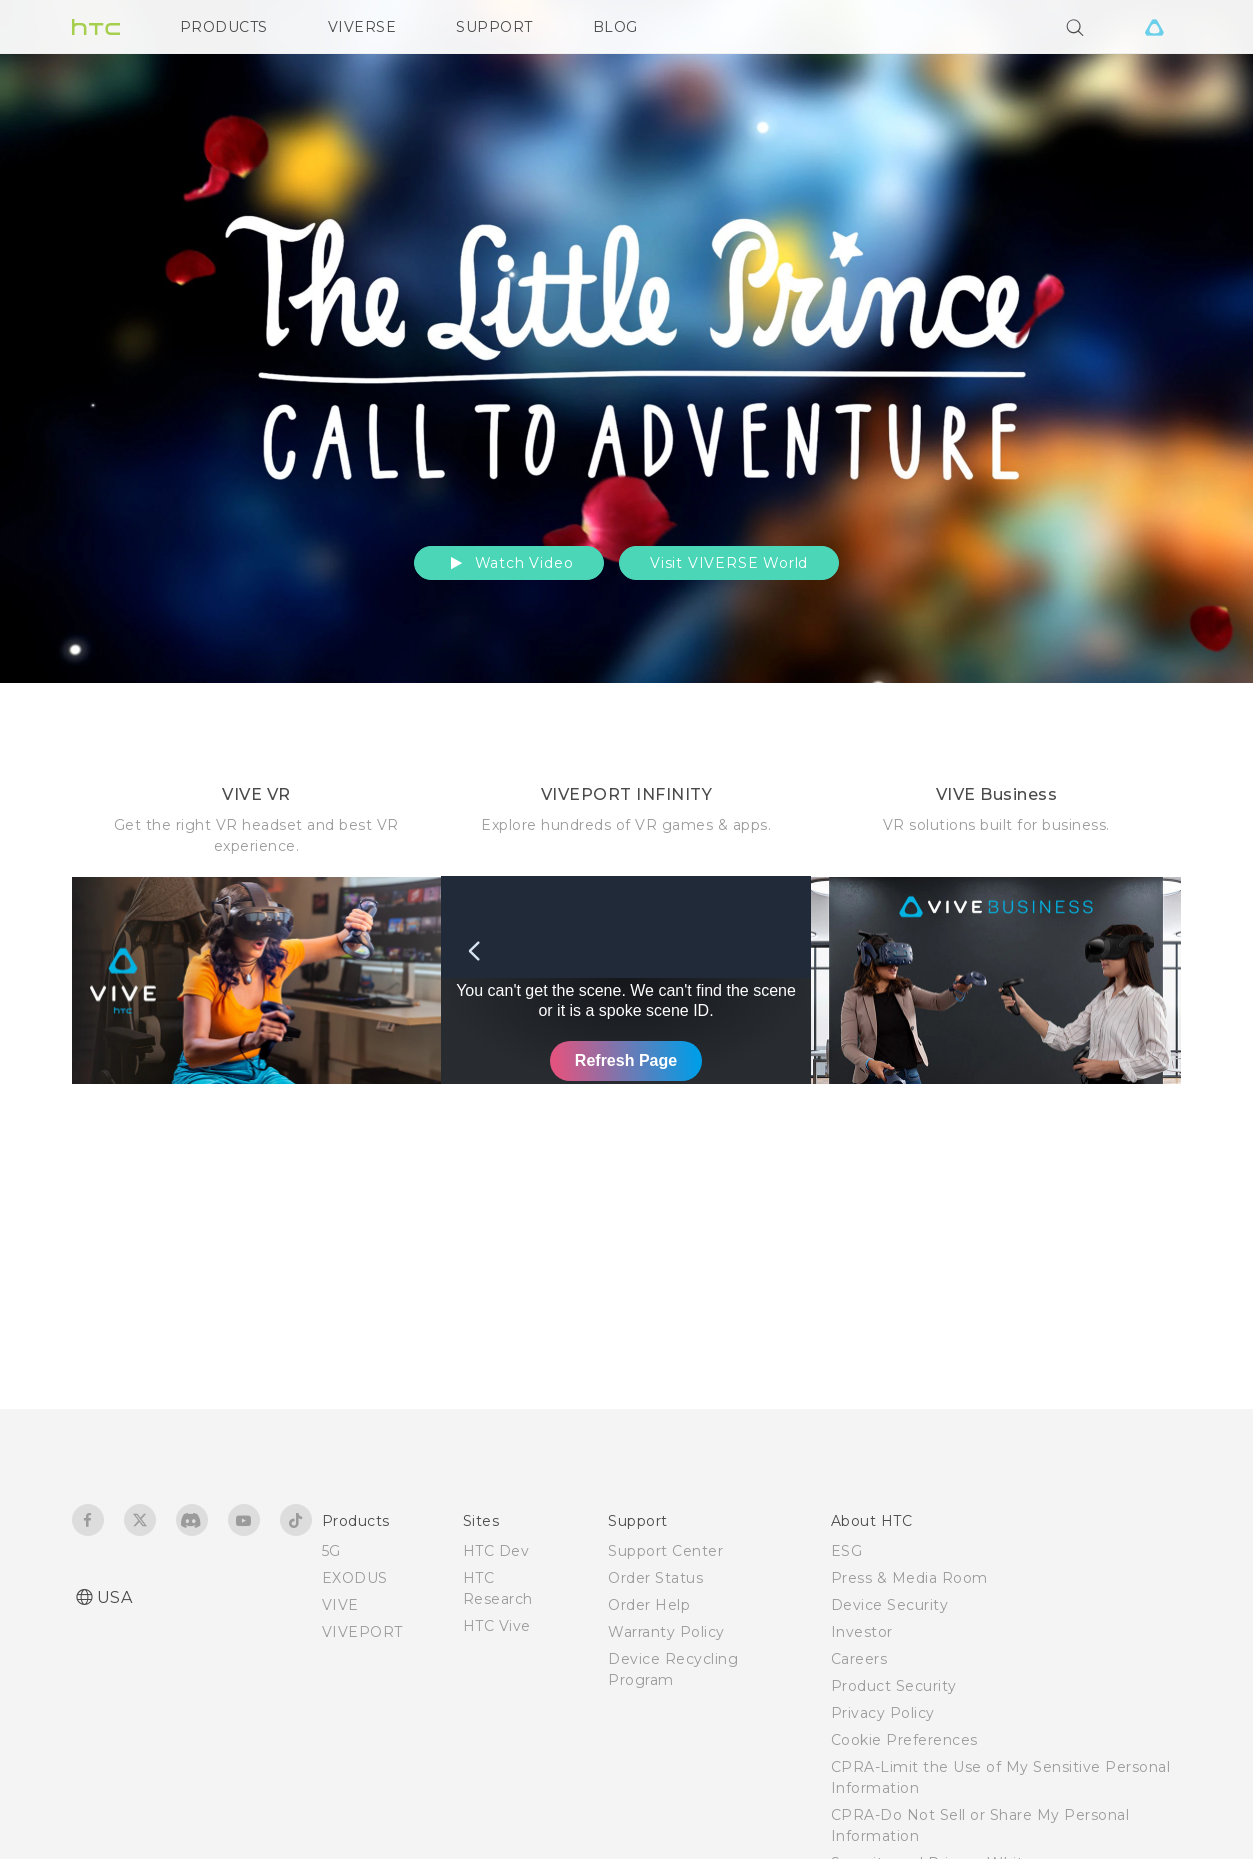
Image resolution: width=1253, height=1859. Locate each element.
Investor (862, 1632)
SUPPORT (494, 27)
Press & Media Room (909, 1578)
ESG (847, 1551)
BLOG (615, 27)
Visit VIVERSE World (729, 563)
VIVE (340, 1605)
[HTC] (96, 27)
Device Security (890, 1605)
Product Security (894, 1686)
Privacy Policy (883, 1713)
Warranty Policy (666, 1632)
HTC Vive (497, 1626)
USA (115, 1597)
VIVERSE (362, 27)
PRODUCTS (224, 27)
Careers (859, 1659)
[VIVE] (1155, 27)
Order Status (655, 1578)
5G (331, 1551)
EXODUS (355, 1578)
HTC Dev (496, 1551)
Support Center (665, 1551)
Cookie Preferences (904, 1740)
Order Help (649, 1605)
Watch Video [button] (509, 563)
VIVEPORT (362, 1632)
